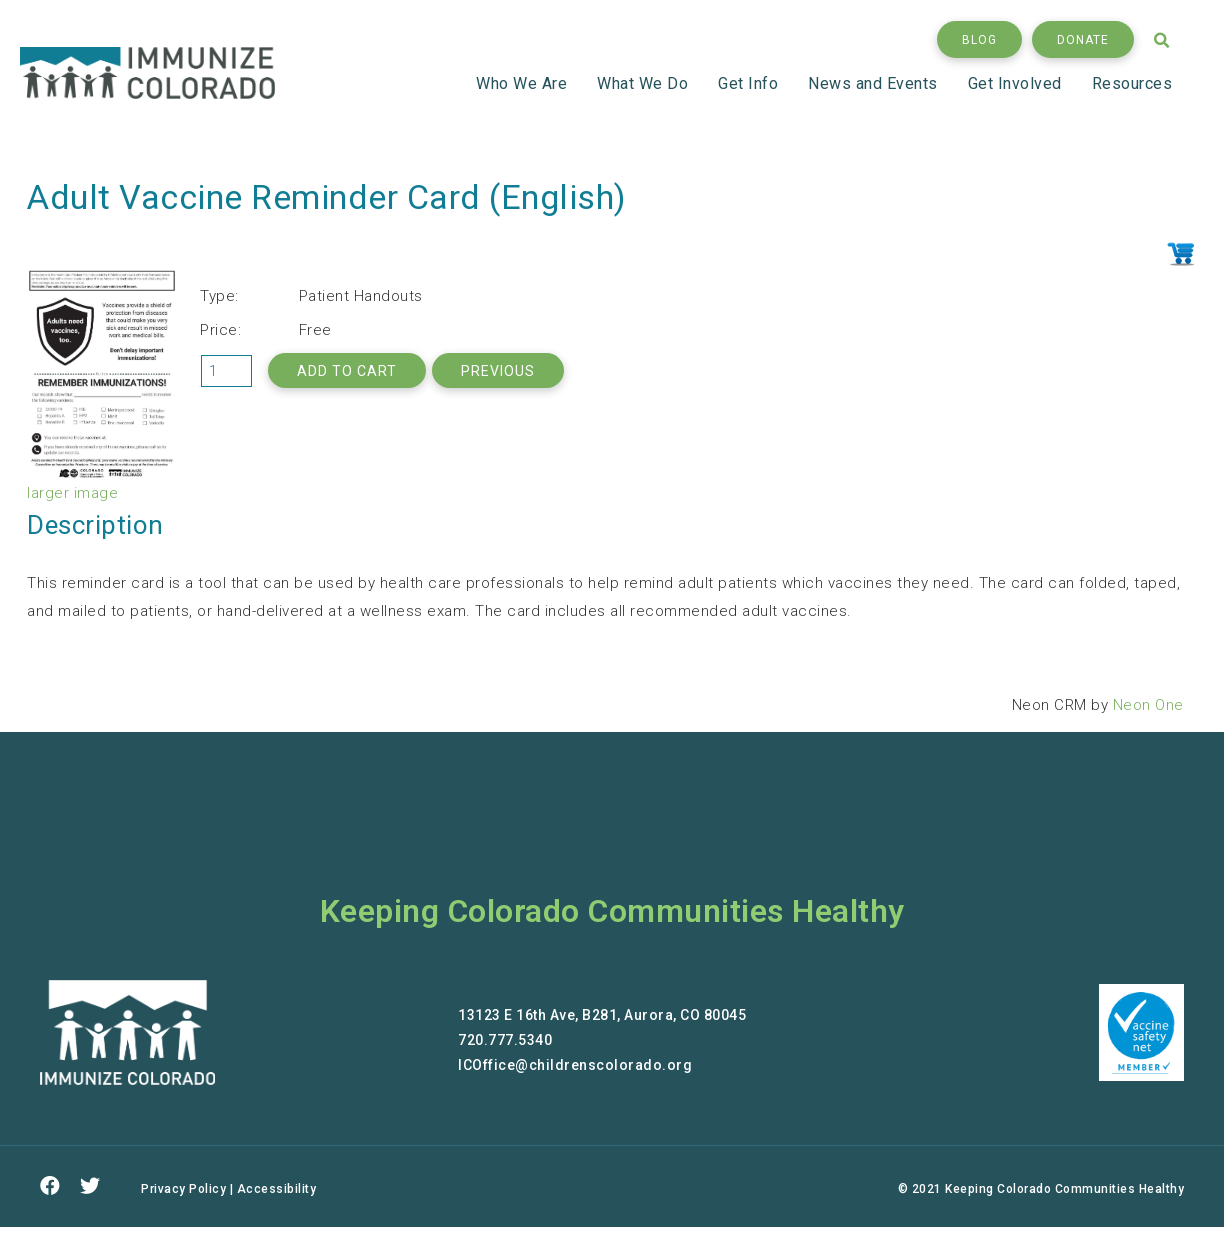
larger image (72, 493)
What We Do (645, 83)
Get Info (751, 83)
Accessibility (277, 1189)
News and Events (876, 83)
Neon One (1148, 705)
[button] (979, 39)
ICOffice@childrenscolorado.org (575, 1065)
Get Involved (1018, 83)
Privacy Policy (183, 1189)
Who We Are (524, 83)
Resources (1132, 83)
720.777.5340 (505, 1040)
